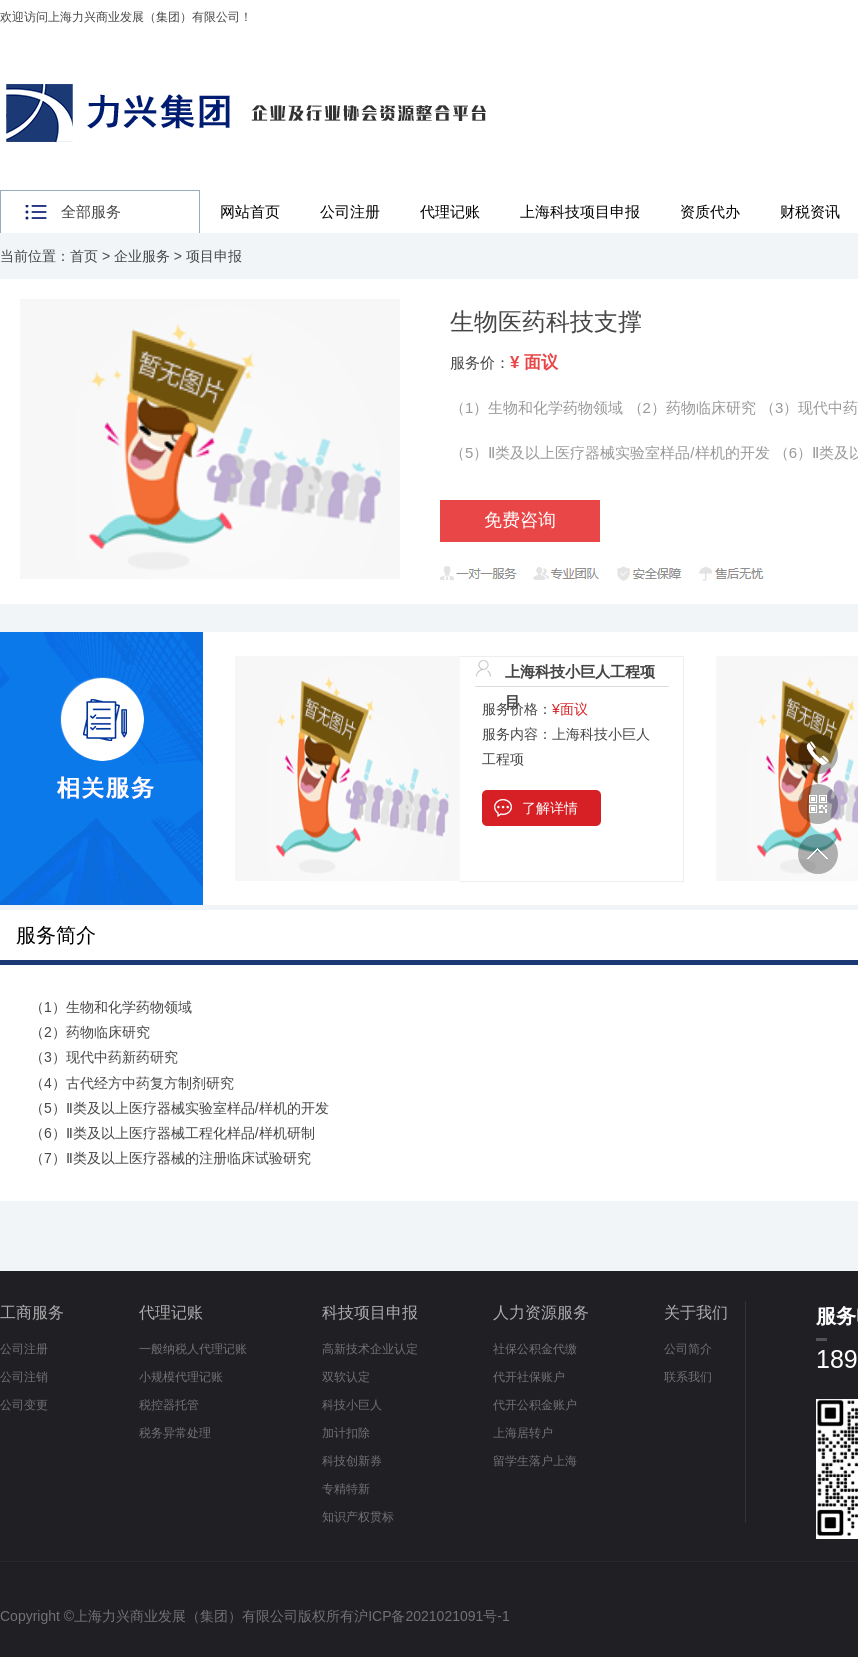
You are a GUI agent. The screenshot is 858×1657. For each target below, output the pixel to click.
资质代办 (710, 211)
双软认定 (346, 1377)
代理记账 (450, 211)
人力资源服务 (541, 1312)
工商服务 (32, 1312)
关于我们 (696, 1312)
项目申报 (214, 256)
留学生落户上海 (535, 1461)
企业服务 (142, 256)
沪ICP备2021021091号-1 (432, 1616)
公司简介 (688, 1349)
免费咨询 (520, 520)
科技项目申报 (370, 1312)
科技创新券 (352, 1461)
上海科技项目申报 (580, 211)
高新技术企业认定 (370, 1349)
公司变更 (24, 1405)
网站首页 (250, 211)
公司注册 (350, 211)
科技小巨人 (352, 1405)
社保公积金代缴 (535, 1349)
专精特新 (346, 1489)
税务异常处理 (175, 1433)
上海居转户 (523, 1433)
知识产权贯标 (358, 1517)
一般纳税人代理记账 (193, 1349)
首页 (84, 256)
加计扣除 (346, 1433)
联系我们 (688, 1377)
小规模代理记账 (181, 1377)
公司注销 (24, 1377)
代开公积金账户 (535, 1405)
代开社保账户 (529, 1377)
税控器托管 (169, 1405)
